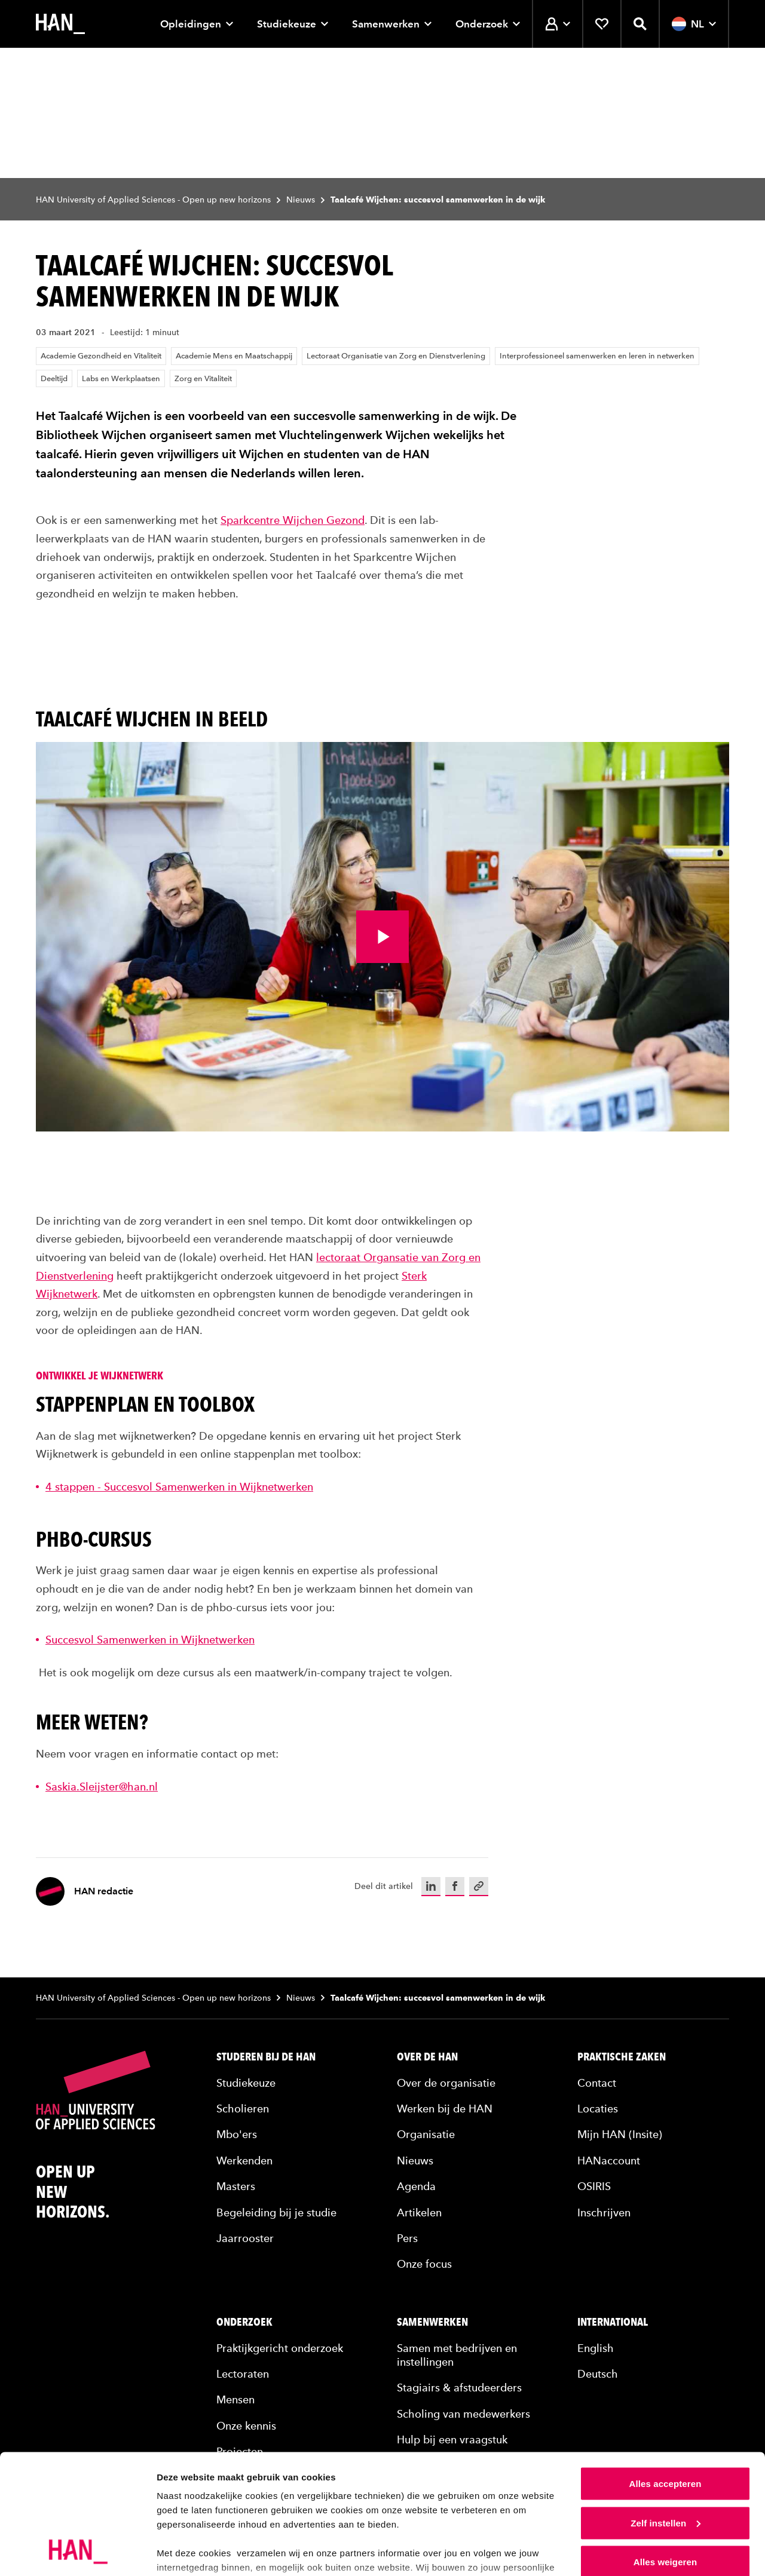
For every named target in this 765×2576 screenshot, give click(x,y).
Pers (407, 2238)
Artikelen (419, 2212)
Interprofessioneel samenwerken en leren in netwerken (597, 355)
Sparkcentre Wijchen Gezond (293, 520)
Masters (235, 2186)
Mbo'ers (236, 2134)
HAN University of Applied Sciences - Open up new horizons (153, 200)
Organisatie (426, 2134)
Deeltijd (54, 378)
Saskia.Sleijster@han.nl (101, 1786)
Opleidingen (196, 24)
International (612, 2322)
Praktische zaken (621, 2056)
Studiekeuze (292, 24)
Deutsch (597, 2374)
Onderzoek (487, 24)
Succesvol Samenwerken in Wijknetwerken (150, 1639)
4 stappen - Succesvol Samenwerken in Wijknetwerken (179, 1486)
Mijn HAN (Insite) (619, 2134)
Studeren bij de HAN (266, 2056)
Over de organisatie (446, 2083)
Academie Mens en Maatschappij (234, 355)
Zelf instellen (665, 2448)
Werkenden (244, 2160)
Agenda (416, 2186)
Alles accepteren (665, 2408)
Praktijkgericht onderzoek (279, 2348)
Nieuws (300, 200)
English (595, 2348)
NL (694, 24)
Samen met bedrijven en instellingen (457, 2355)
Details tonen (185, 2552)
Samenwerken (392, 24)
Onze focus (424, 2264)
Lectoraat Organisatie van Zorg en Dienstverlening (396, 355)
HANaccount (608, 2160)
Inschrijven (604, 2212)
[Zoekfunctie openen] (640, 24)
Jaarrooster (245, 2238)
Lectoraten (242, 2374)
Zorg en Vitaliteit (203, 378)
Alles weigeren (665, 2487)
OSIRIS (594, 2186)
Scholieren (242, 2108)
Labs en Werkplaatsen (121, 378)
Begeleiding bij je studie (276, 2212)
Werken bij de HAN (444, 2108)
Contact (596, 2083)
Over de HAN (427, 2056)
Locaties (597, 2108)
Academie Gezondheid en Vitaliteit (101, 355)
